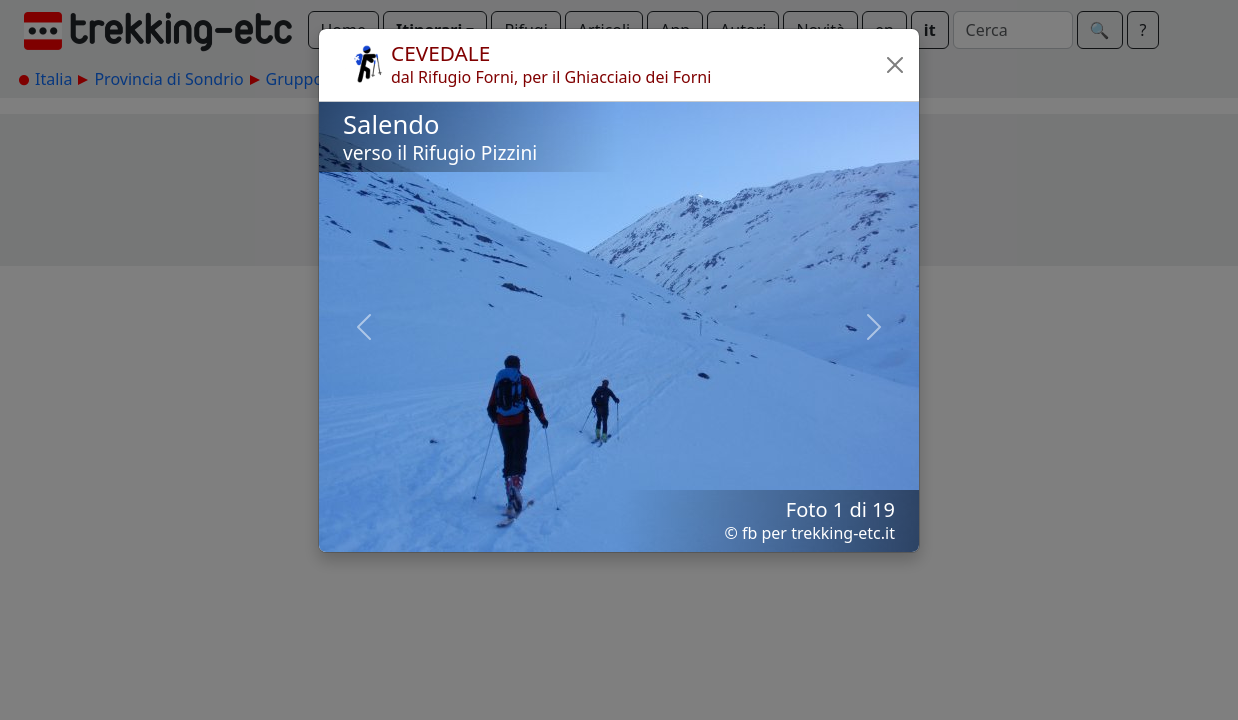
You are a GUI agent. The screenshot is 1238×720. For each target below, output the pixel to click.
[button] (895, 65)
